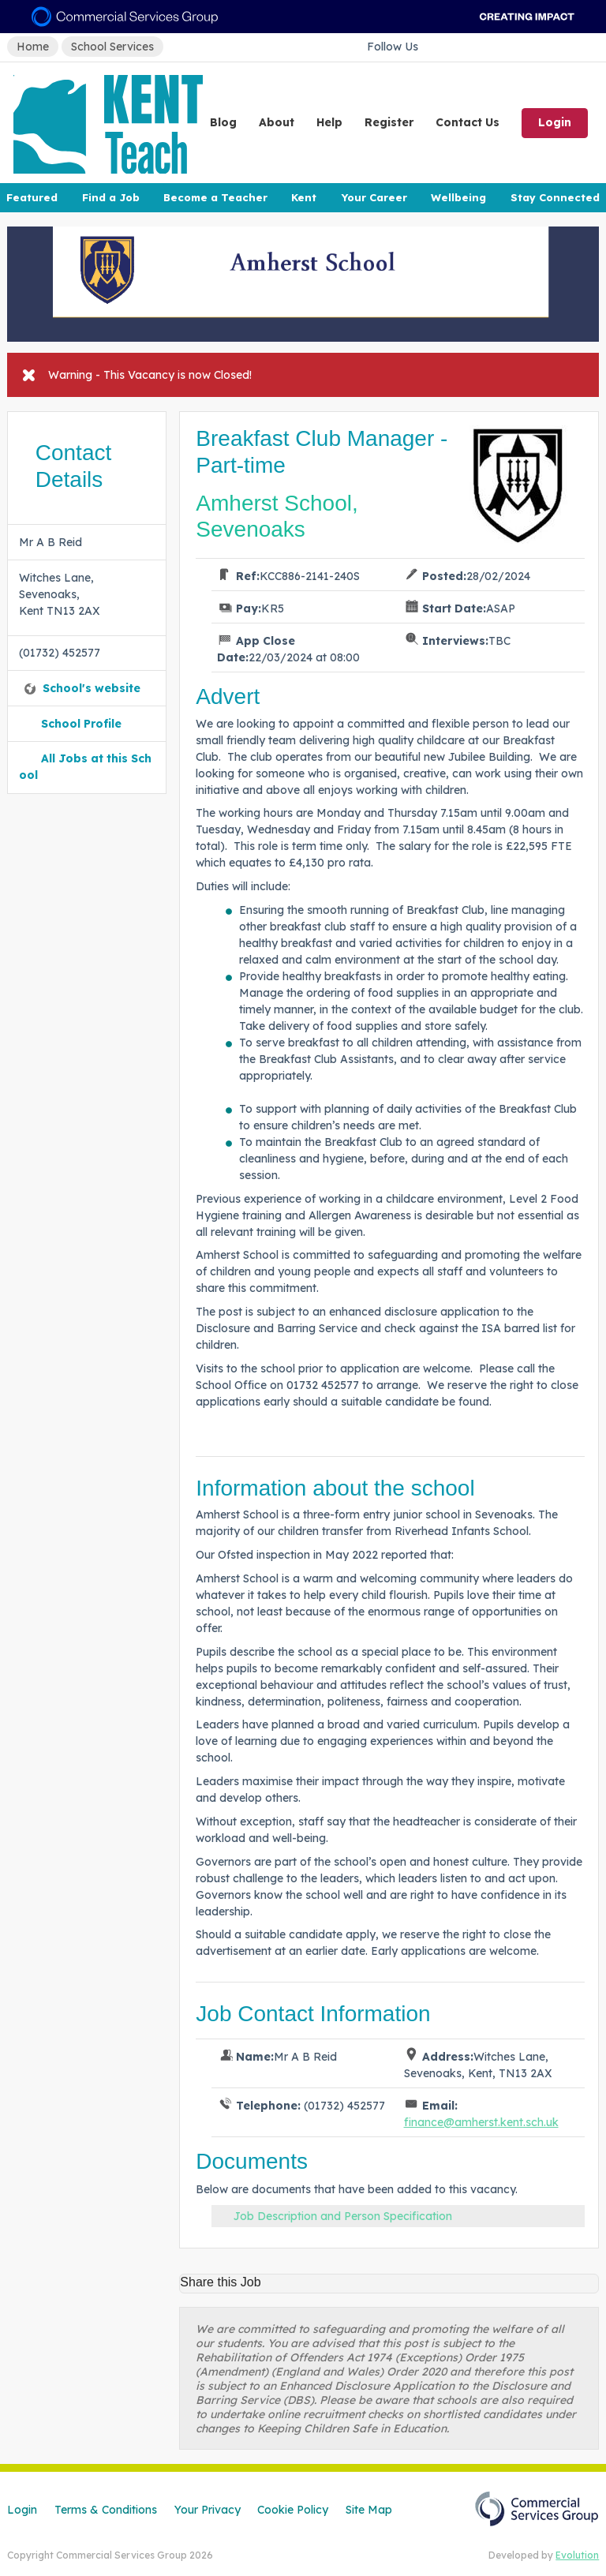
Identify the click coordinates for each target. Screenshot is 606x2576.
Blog (223, 122)
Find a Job (111, 197)
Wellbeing (458, 197)
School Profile (81, 724)
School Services (112, 46)
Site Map (369, 2510)
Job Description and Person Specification (343, 2216)
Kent (303, 197)
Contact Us (467, 122)
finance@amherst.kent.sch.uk (481, 2122)
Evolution (577, 2555)
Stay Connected (555, 197)
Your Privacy (207, 2510)
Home (33, 46)
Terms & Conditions (105, 2510)
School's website (91, 688)
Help (329, 122)
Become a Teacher (215, 197)
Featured (32, 197)
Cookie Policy (292, 2510)
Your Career (374, 197)
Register (389, 122)
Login (554, 122)
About (276, 122)
